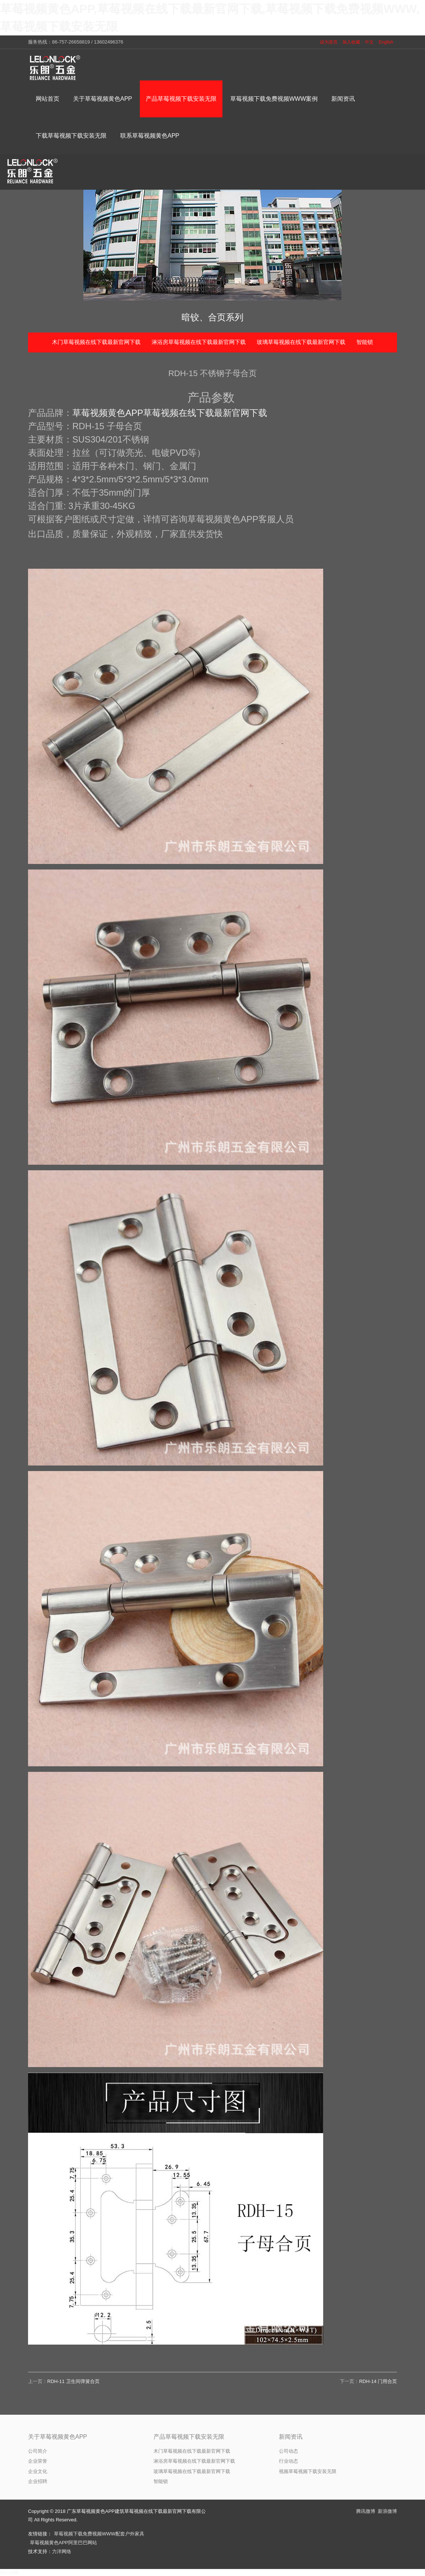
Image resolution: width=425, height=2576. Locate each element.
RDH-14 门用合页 (378, 2381)
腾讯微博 (365, 2511)
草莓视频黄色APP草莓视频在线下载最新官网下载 (169, 413)
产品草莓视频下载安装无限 (188, 2437)
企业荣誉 (37, 2461)
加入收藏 (351, 42)
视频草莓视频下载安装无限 (307, 2471)
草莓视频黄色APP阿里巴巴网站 (63, 2542)
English (386, 42)
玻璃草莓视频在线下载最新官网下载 (301, 342)
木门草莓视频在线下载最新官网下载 (96, 342)
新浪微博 (387, 2511)
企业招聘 (37, 2481)
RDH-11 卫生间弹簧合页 (73, 2381)
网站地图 (9, 2572)
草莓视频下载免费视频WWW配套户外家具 (99, 2534)
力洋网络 (61, 2551)
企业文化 (37, 2471)
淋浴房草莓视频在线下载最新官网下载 (199, 342)
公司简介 (37, 2451)
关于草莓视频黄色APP (57, 2437)
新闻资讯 (291, 2437)
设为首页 (329, 42)
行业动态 (288, 2461)
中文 (369, 42)
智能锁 (364, 342)
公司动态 (288, 2451)
